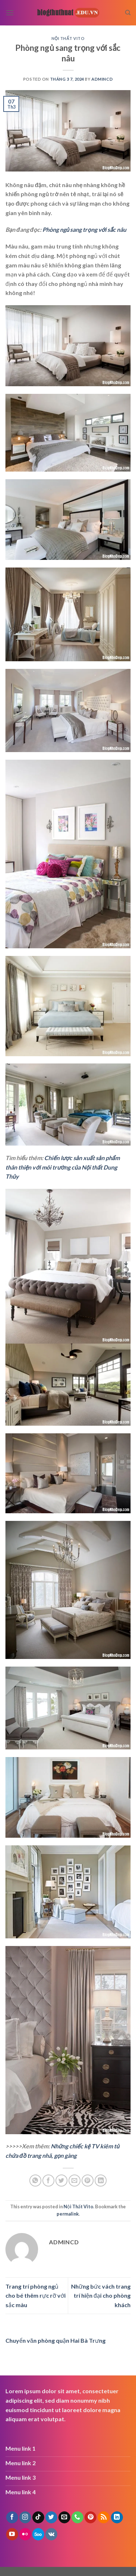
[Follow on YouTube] (12, 2534)
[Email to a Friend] (75, 2181)
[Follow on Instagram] (25, 2517)
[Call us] (77, 2517)
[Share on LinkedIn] (101, 2181)
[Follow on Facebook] (12, 2517)
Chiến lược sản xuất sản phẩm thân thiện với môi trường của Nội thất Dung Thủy (62, 1167)
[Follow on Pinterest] (90, 2517)
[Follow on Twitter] (51, 2517)
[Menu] (9, 12)
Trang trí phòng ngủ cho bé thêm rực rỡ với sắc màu (35, 2295)
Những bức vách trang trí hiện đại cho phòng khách (101, 2295)
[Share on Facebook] (48, 2181)
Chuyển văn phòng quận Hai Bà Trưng (55, 2340)
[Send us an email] (64, 2517)
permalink (68, 2214)
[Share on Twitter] (61, 2181)
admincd (102, 79)
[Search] (128, 13)
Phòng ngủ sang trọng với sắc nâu (84, 229)
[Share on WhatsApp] (35, 2181)
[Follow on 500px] (38, 2534)
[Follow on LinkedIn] (117, 2517)
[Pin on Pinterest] (88, 2181)
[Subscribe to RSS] (104, 2517)
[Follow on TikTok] (38, 2517)
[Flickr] (25, 2534)
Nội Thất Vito (68, 38)
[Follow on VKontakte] (51, 2534)
